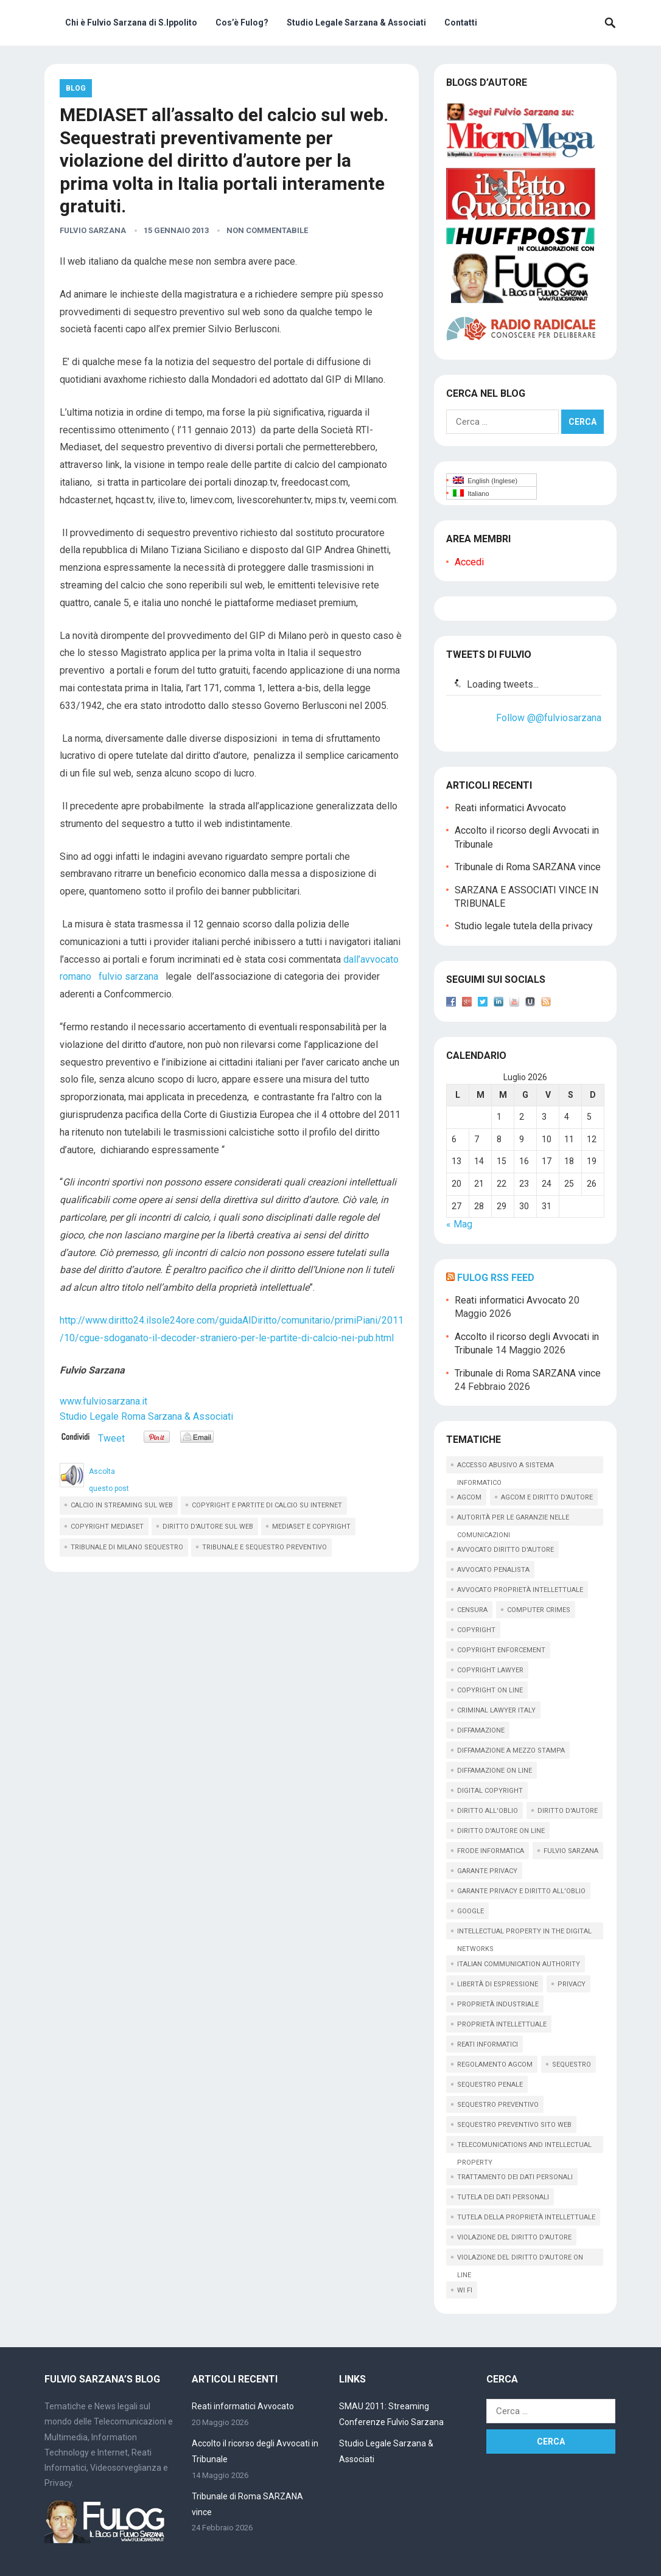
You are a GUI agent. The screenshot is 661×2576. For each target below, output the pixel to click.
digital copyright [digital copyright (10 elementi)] (490, 1791)
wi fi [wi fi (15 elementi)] (464, 2290)
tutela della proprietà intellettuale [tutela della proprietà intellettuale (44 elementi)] (526, 2217)
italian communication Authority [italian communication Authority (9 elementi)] (518, 1964)
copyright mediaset (107, 1527)
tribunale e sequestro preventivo (264, 1547)
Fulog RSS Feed (495, 1277)
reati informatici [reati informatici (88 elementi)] (487, 2044)
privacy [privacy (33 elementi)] (572, 1984)
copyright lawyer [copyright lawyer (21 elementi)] (490, 1670)
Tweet (111, 1438)
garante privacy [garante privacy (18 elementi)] (487, 1871)
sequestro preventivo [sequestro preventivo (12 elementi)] (498, 2105)
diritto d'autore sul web (208, 1527)
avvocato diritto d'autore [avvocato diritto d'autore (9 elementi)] (505, 1550)
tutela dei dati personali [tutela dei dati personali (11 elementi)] (503, 2197)
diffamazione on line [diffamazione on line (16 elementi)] (494, 1771)
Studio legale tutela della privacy (524, 926)
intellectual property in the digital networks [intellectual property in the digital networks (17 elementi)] (524, 1933)
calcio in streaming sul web (122, 1505)
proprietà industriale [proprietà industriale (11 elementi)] (498, 2004)
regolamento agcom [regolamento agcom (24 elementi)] (495, 2064)
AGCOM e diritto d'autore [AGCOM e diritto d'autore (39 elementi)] (547, 1497)
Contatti (460, 22)
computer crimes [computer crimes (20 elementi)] (538, 1610)
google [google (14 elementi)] (470, 1911)
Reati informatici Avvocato (510, 808)
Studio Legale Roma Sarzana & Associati (146, 1416)
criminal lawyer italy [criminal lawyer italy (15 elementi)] (496, 1710)
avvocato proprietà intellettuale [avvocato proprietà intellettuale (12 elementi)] (520, 1590)
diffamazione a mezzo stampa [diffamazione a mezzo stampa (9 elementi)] (511, 1750)
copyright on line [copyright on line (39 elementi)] (490, 1690)
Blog (76, 88)
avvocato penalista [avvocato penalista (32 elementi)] (493, 1570)
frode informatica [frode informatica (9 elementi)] (490, 1851)
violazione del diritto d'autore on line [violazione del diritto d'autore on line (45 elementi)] (520, 2259)
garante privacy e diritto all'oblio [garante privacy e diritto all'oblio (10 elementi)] (521, 1891)
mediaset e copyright (311, 1527)
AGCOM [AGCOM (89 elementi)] (469, 1497)
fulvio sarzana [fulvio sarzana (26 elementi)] (571, 1851)
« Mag (459, 1224)
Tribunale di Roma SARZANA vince (528, 867)
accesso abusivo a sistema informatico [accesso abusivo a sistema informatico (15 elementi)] (505, 1467)
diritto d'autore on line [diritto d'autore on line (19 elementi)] (501, 1831)
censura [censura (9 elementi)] (472, 1610)
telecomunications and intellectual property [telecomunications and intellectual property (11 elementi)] (524, 2147)
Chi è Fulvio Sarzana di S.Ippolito (131, 22)
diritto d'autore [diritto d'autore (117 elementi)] (567, 1811)
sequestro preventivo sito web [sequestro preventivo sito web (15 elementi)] (514, 2125)
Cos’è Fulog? (241, 22)
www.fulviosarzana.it (103, 1401)
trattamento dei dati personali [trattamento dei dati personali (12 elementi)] (515, 2177)
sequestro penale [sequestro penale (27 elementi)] (490, 2085)
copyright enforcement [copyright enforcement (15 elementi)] (501, 1650)
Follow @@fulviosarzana (548, 718)
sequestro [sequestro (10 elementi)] (571, 2064)
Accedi (469, 562)
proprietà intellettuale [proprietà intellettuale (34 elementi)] (502, 2024)
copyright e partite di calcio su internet (267, 1505)
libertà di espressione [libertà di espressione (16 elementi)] (497, 1984)
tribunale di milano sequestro (127, 1547)
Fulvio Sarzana (93, 230)
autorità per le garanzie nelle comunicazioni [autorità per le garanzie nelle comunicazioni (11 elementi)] (513, 1519)
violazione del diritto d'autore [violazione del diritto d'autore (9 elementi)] (514, 2237)
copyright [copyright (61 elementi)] (476, 1630)
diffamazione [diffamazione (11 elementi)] (481, 1730)
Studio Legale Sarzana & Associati (356, 22)
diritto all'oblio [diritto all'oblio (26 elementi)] (487, 1811)
